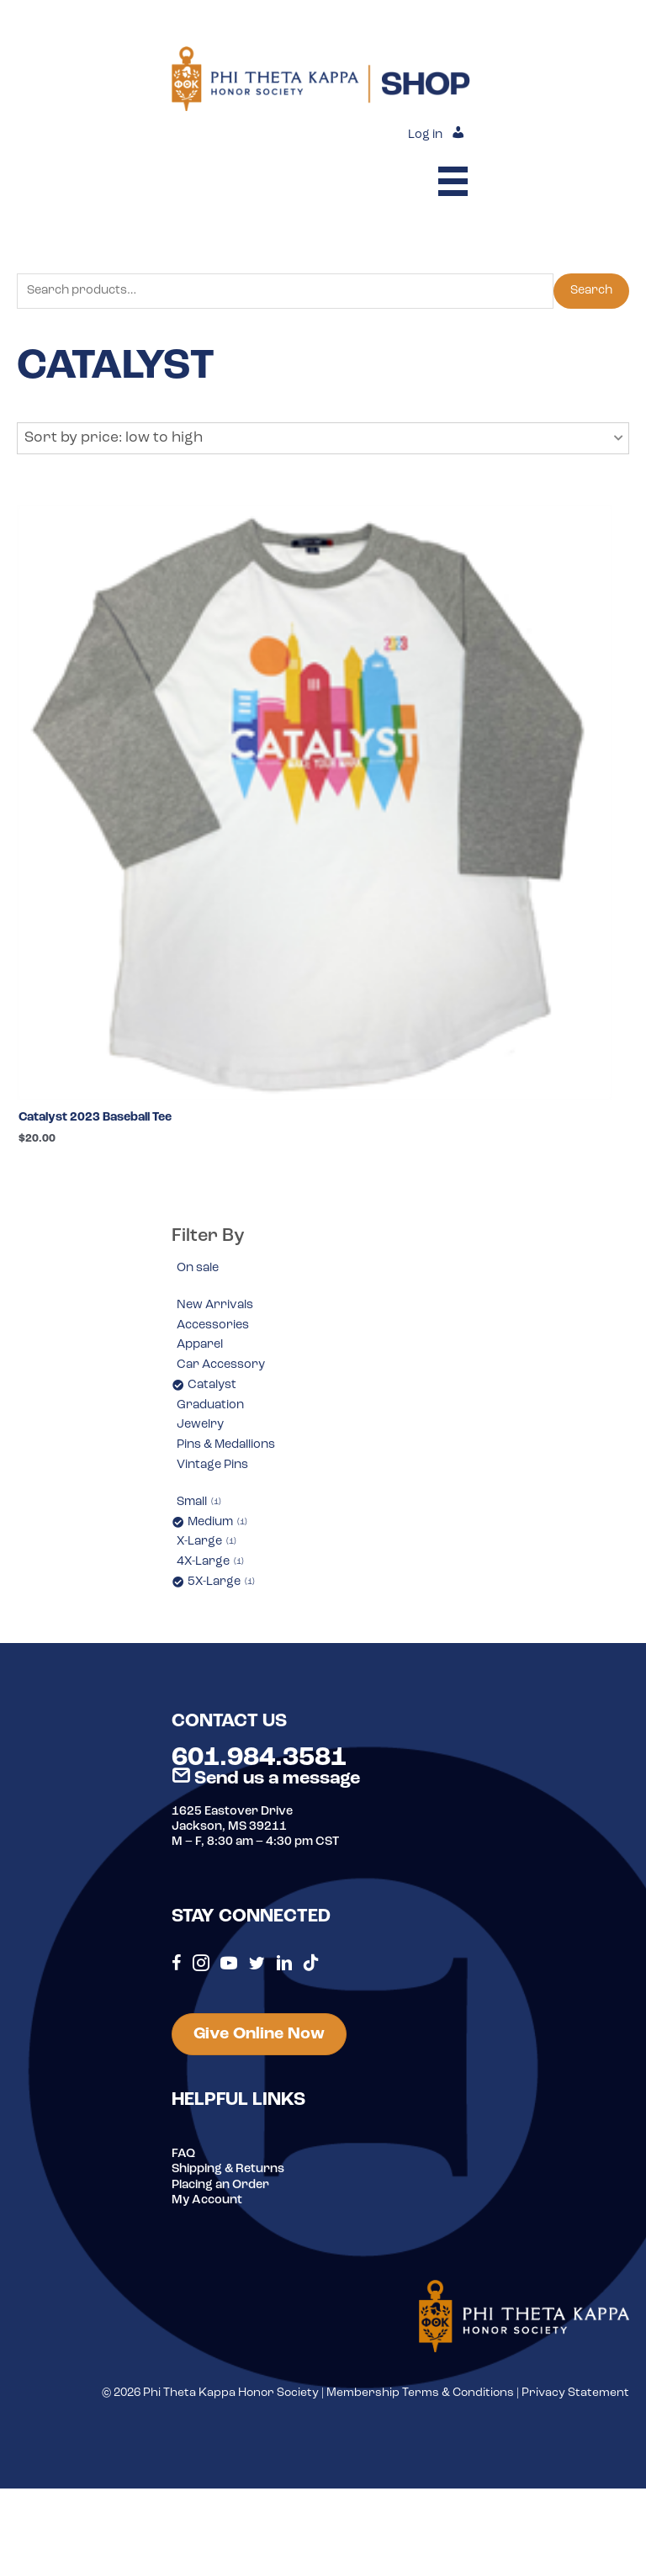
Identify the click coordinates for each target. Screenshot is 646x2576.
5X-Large (221, 1582)
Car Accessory (221, 1365)
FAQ (183, 2154)
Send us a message (266, 1779)
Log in (425, 135)
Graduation (210, 1405)
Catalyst (212, 1385)
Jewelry (200, 1424)
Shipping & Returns (228, 2169)
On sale (198, 1268)
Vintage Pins (212, 1465)
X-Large (206, 1541)
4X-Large (210, 1562)
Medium (217, 1522)
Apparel (200, 1344)
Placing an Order (220, 2185)
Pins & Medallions (226, 1445)
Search (591, 290)
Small (199, 1502)
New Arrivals (215, 1305)
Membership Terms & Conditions (420, 2393)
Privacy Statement (575, 2393)
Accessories (213, 1325)
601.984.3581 (259, 1758)
